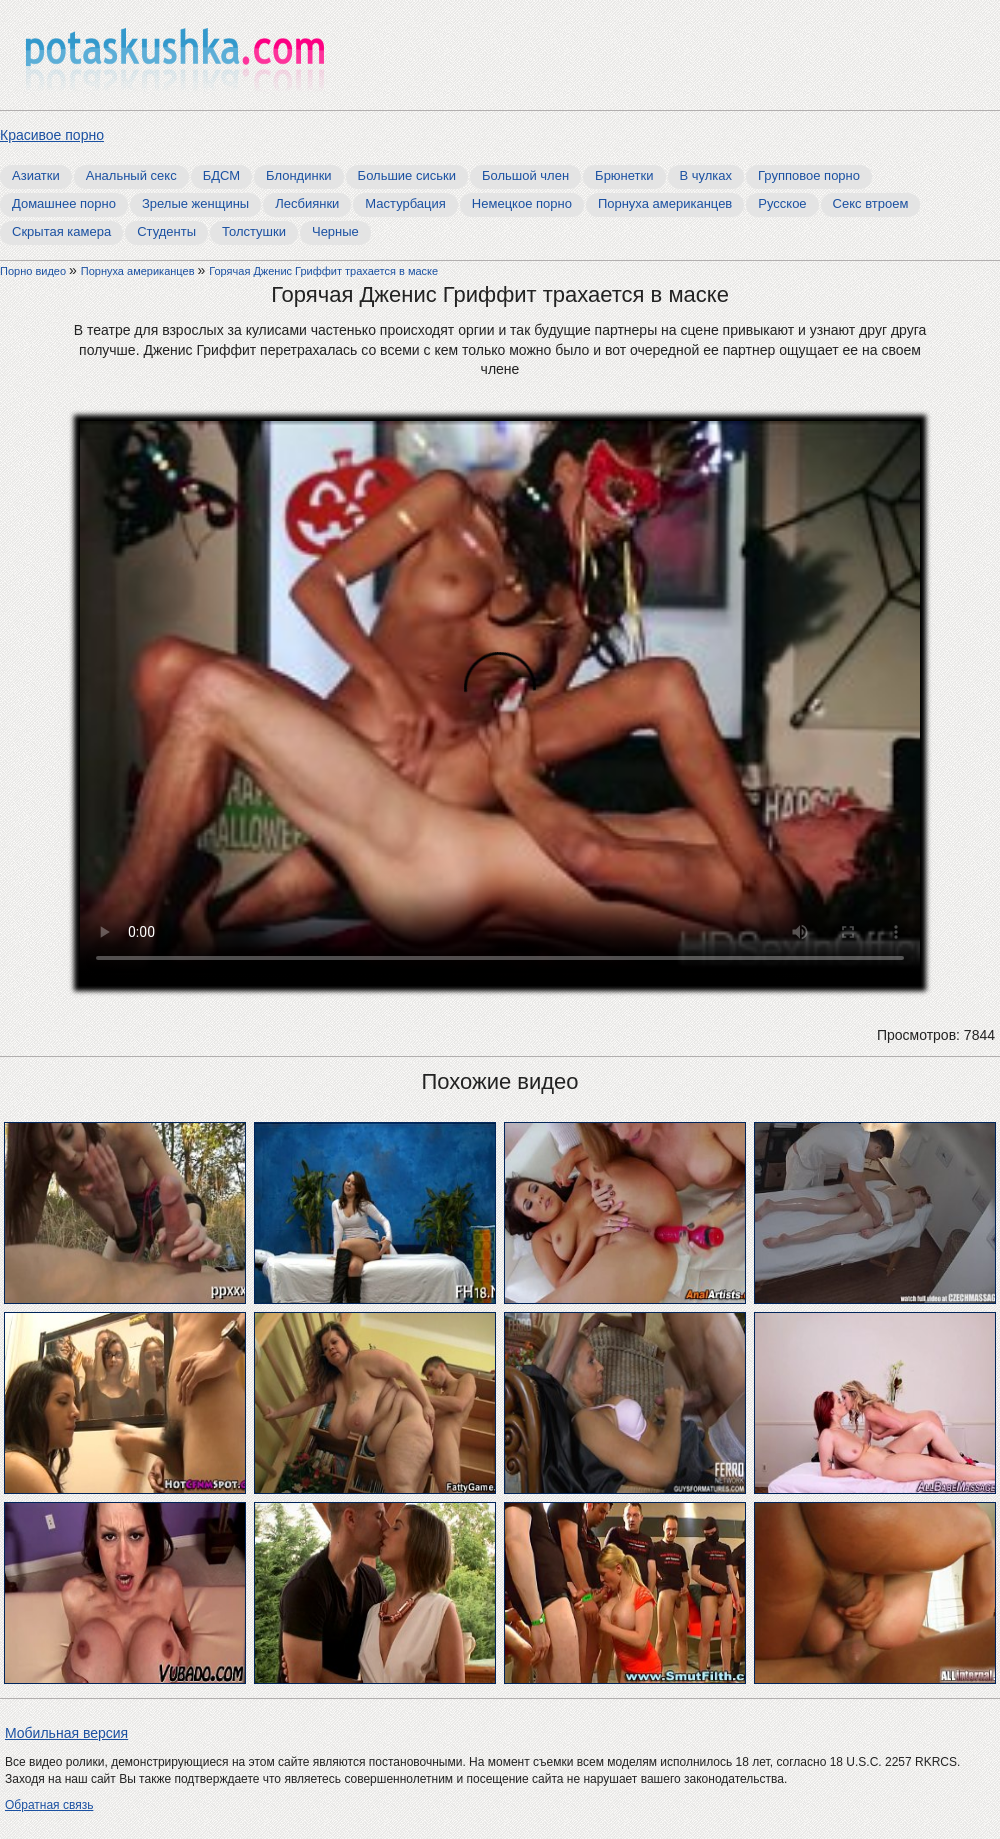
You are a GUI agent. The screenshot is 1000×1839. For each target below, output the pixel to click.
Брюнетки (624, 175)
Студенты (166, 231)
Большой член (525, 175)
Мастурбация (405, 203)
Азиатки (36, 175)
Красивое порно (52, 135)
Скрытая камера (61, 231)
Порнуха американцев (665, 203)
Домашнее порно (64, 203)
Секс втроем (871, 203)
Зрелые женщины (195, 203)
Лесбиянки (307, 203)
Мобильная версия (66, 1733)
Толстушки (254, 231)
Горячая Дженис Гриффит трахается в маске (323, 271)
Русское (782, 203)
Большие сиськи (407, 175)
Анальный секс (131, 175)
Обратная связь (49, 1805)
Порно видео (34, 271)
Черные (335, 231)
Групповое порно (809, 175)
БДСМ (221, 175)
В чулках (706, 175)
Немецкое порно (522, 203)
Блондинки (299, 175)
